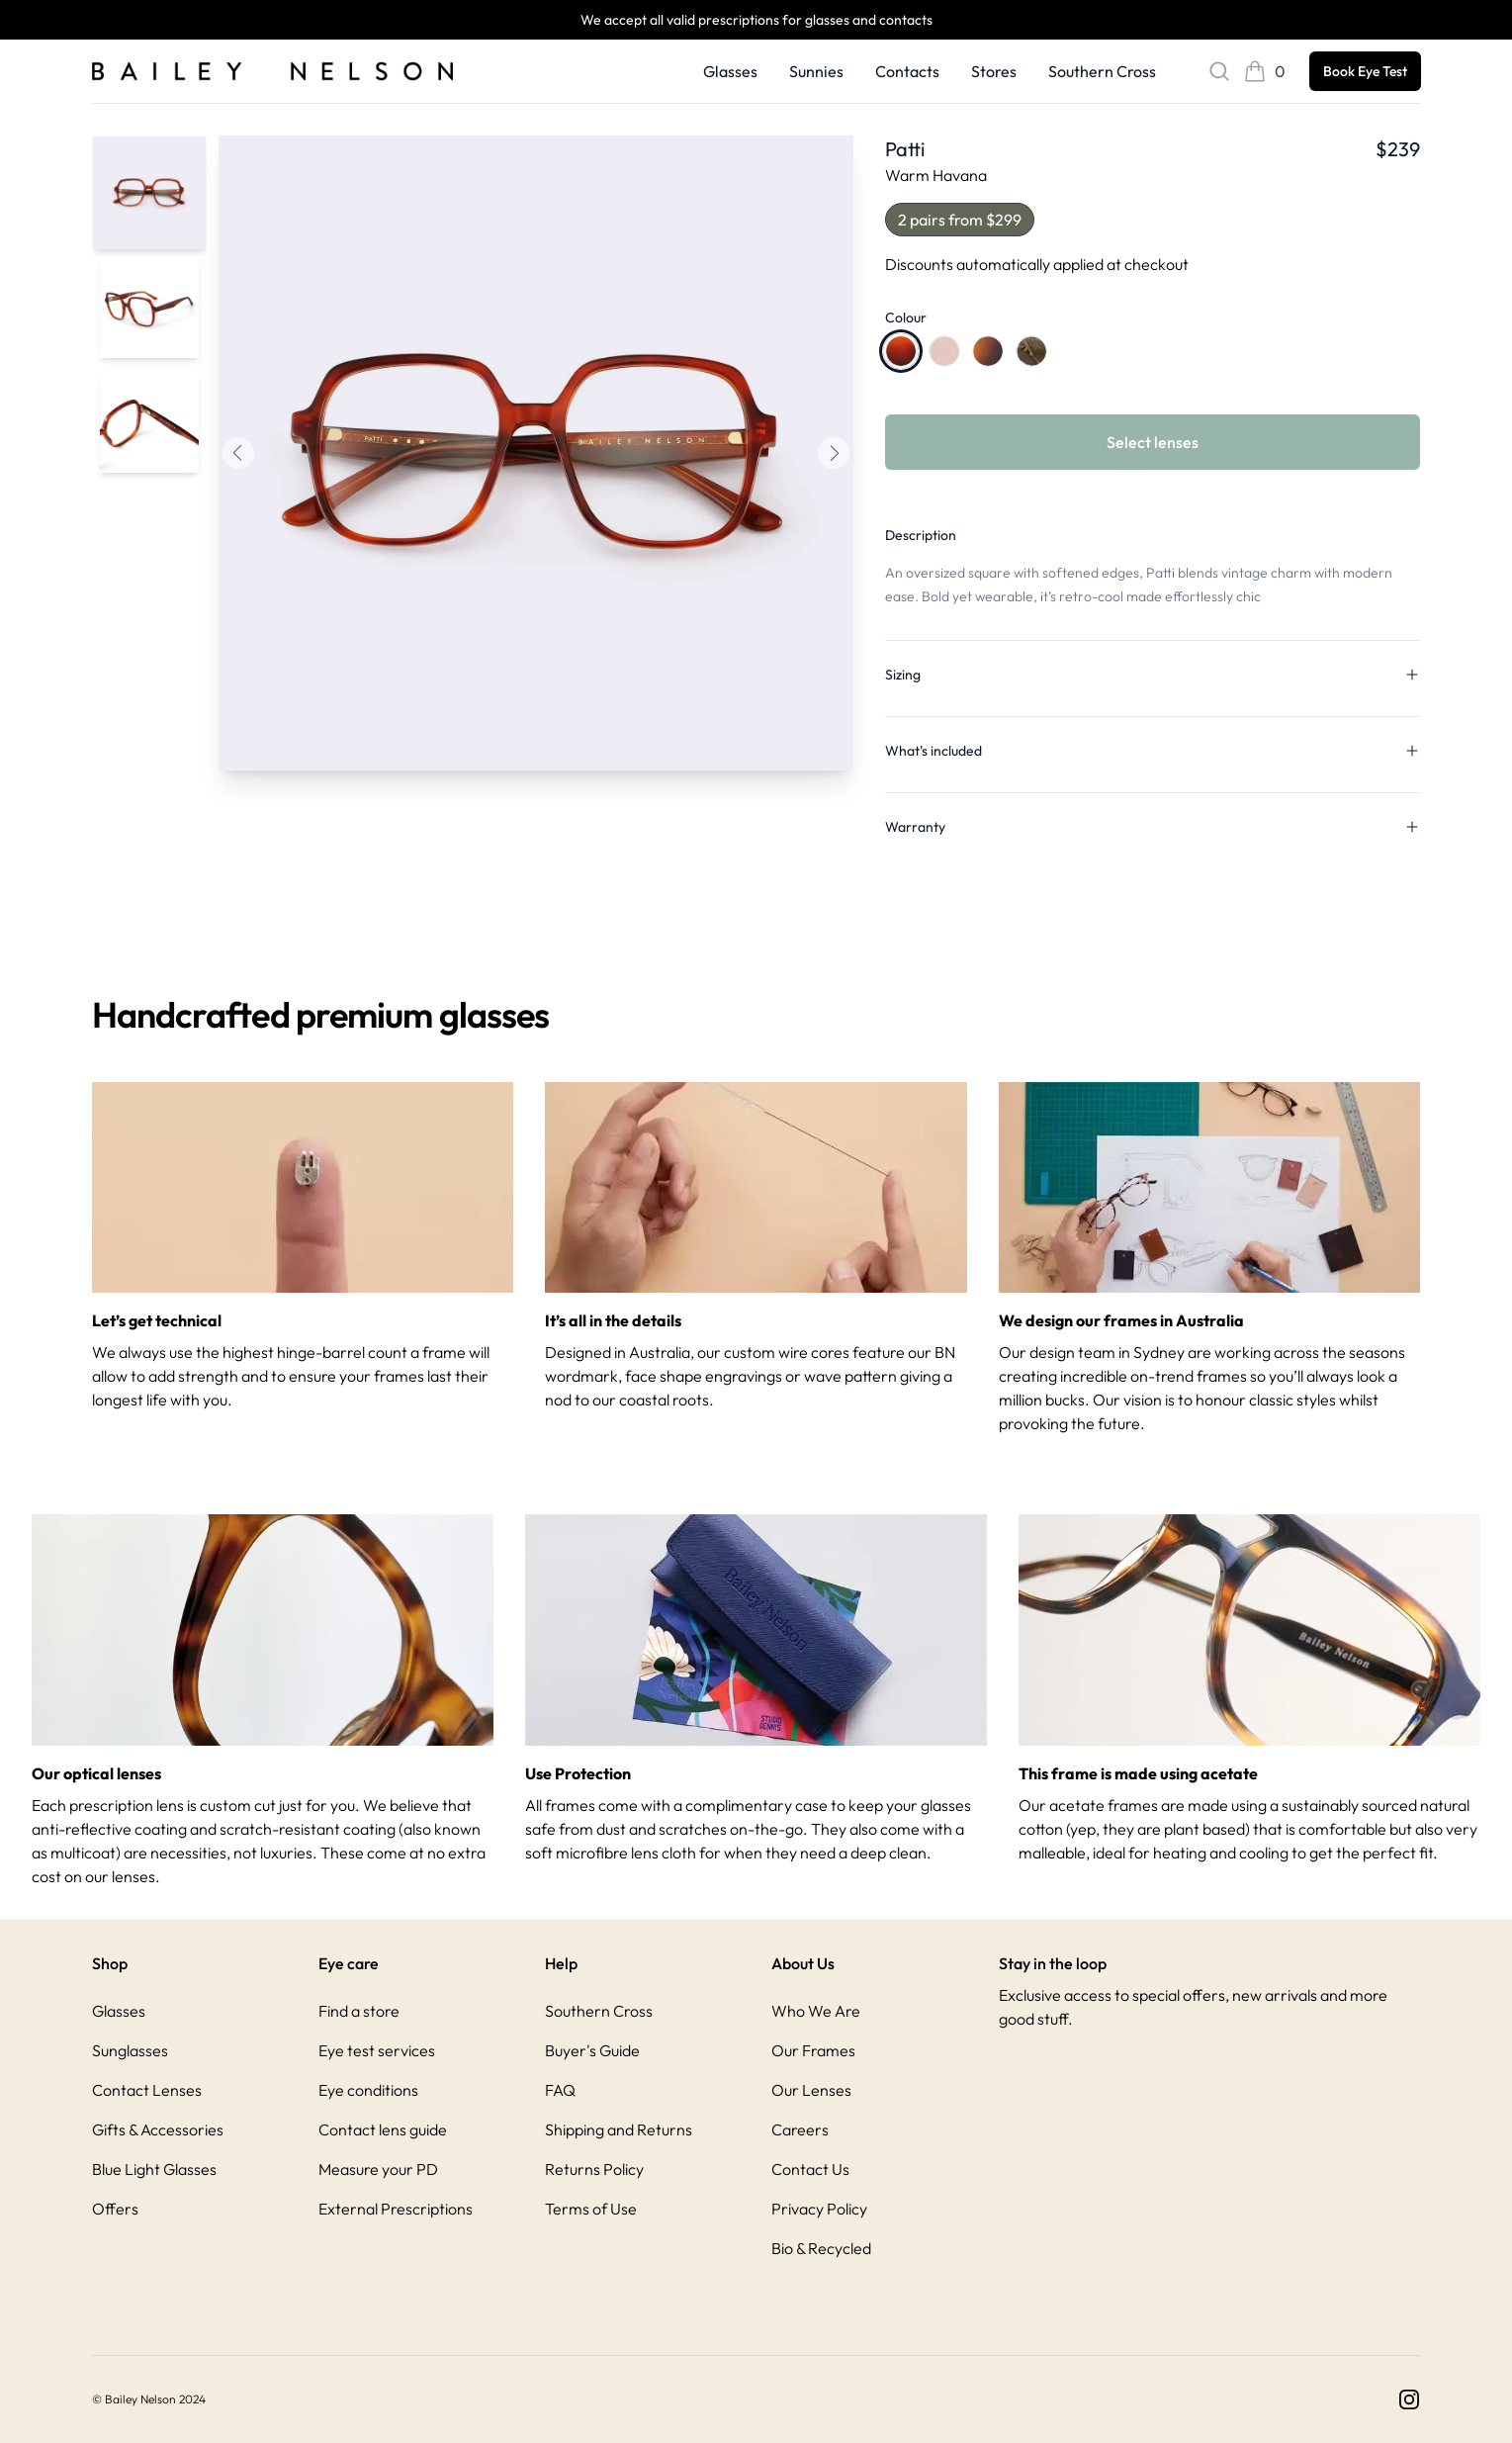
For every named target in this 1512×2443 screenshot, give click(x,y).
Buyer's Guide (592, 2050)
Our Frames (813, 2050)
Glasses (730, 71)
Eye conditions (368, 2090)
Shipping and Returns (618, 2129)
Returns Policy (594, 2169)
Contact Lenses (147, 2090)
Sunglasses (130, 2050)
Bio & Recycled (821, 2248)
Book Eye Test (1365, 71)
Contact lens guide (382, 2129)
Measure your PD (378, 2169)
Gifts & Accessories (157, 2129)
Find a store (359, 2011)
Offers (115, 2208)
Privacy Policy (819, 2208)
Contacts (907, 71)
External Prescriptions (395, 2208)
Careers (800, 2129)
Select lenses (1153, 442)
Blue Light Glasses (154, 2169)
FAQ (560, 2090)
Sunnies (816, 71)
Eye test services (376, 2050)
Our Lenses (811, 2090)
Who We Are (815, 2011)
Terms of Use (591, 2208)
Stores (994, 71)
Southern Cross (1102, 71)
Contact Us (810, 2169)
